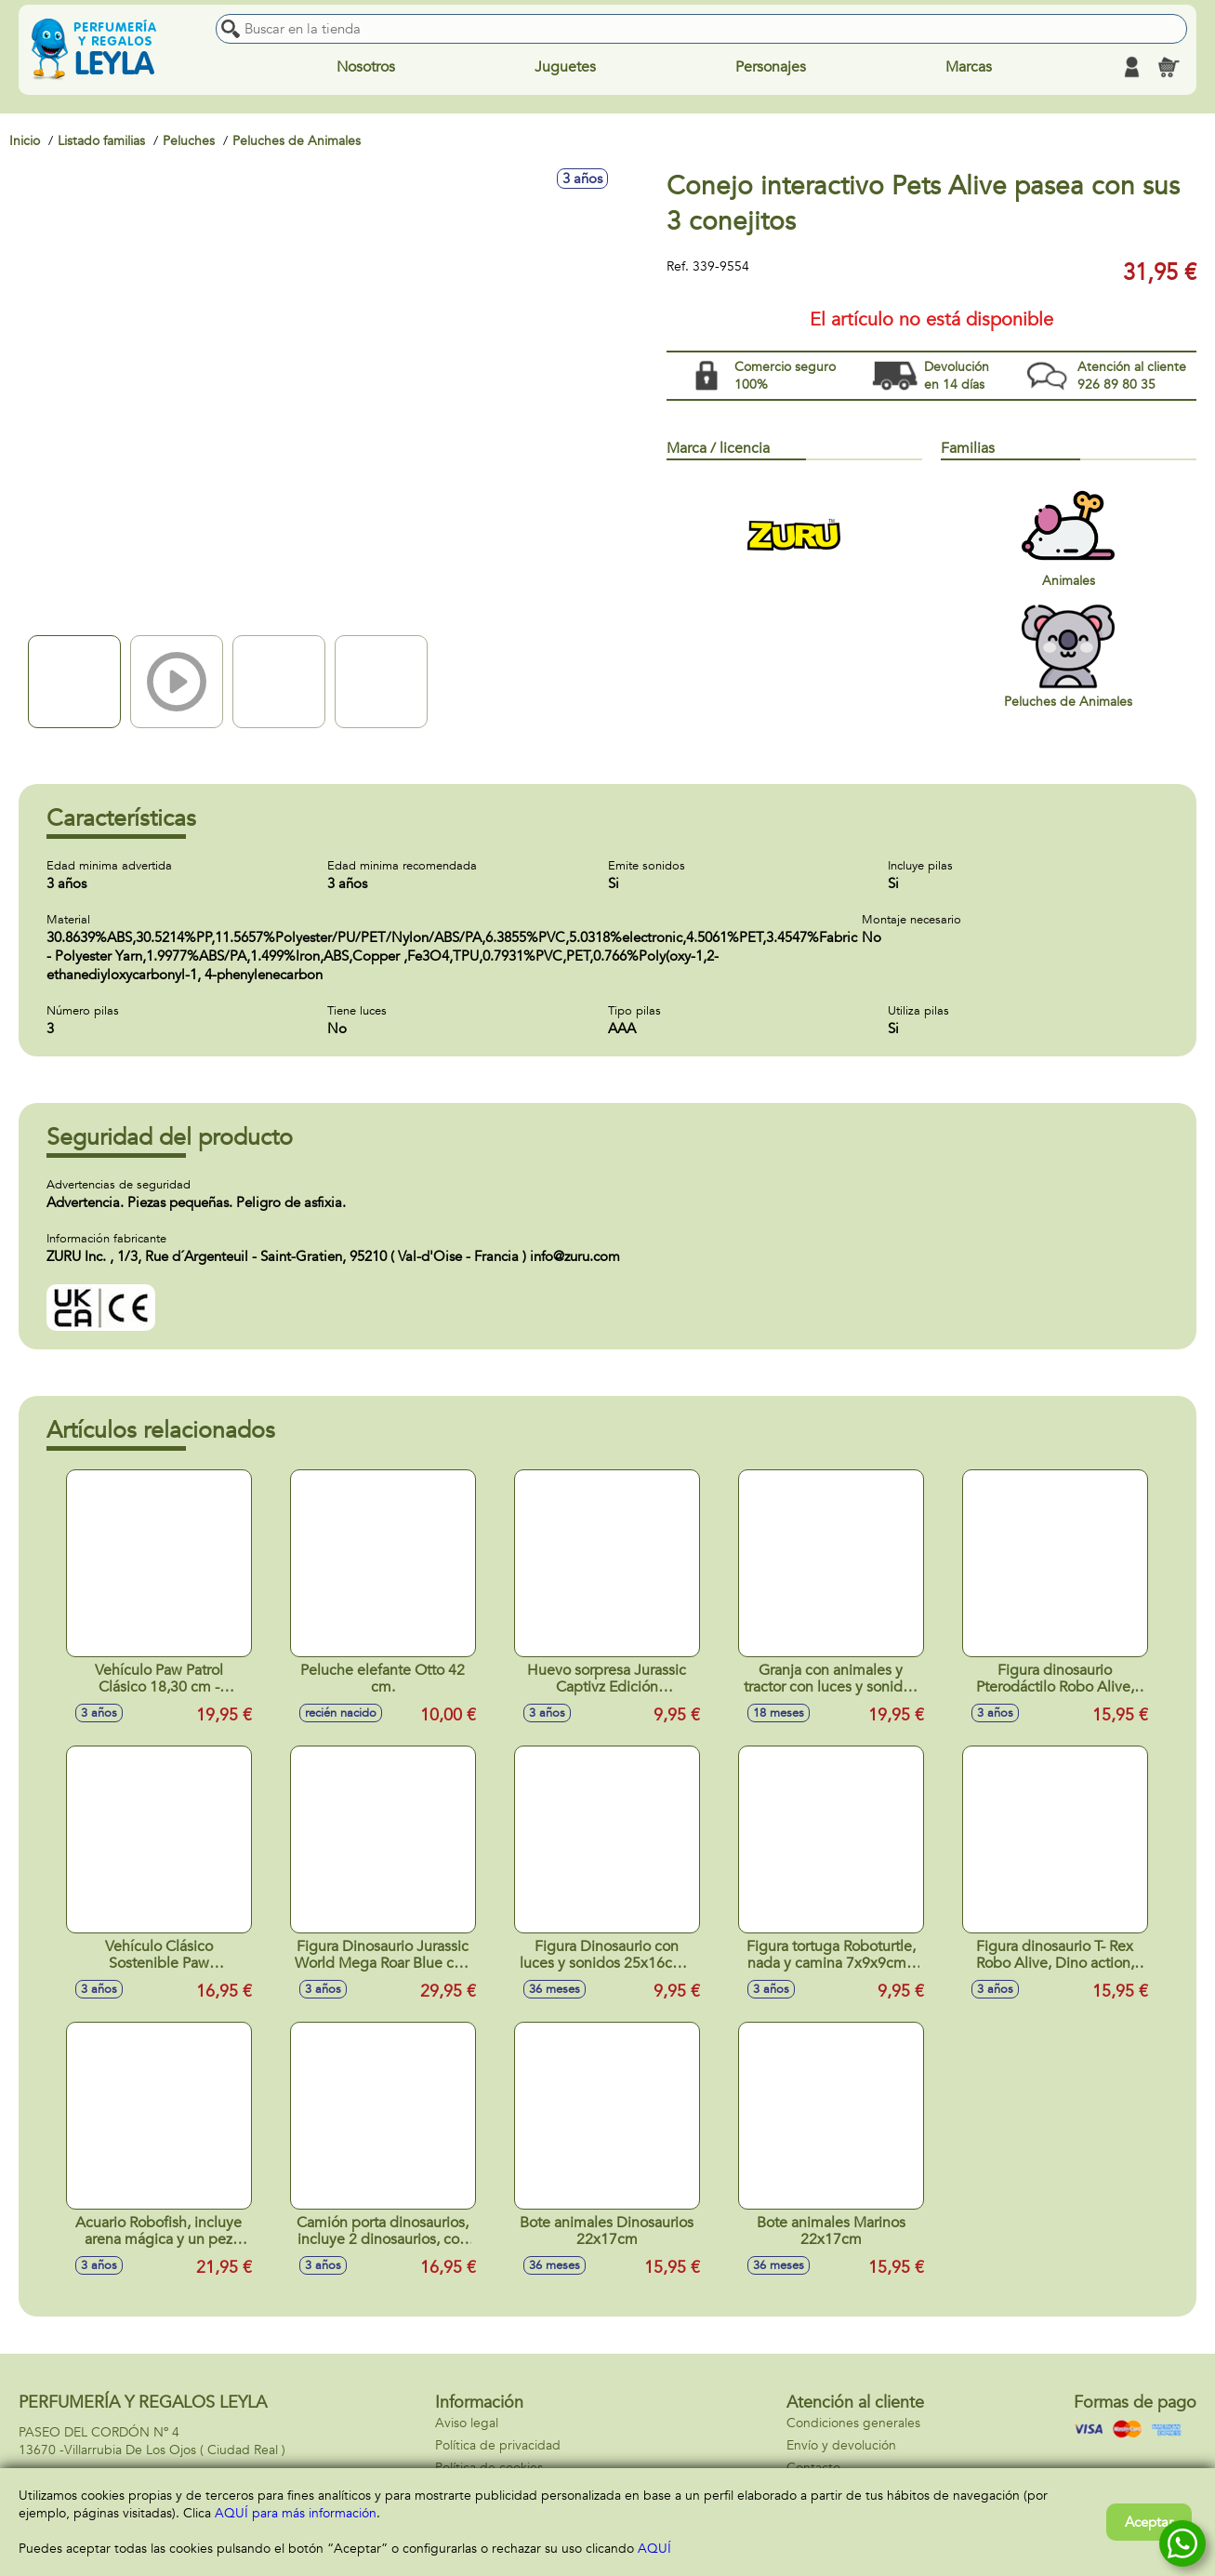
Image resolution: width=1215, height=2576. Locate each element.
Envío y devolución (841, 2445)
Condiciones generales (853, 2423)
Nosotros (366, 67)
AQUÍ (654, 2548)
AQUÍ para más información (295, 2513)
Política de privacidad (498, 2445)
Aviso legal (466, 2423)
